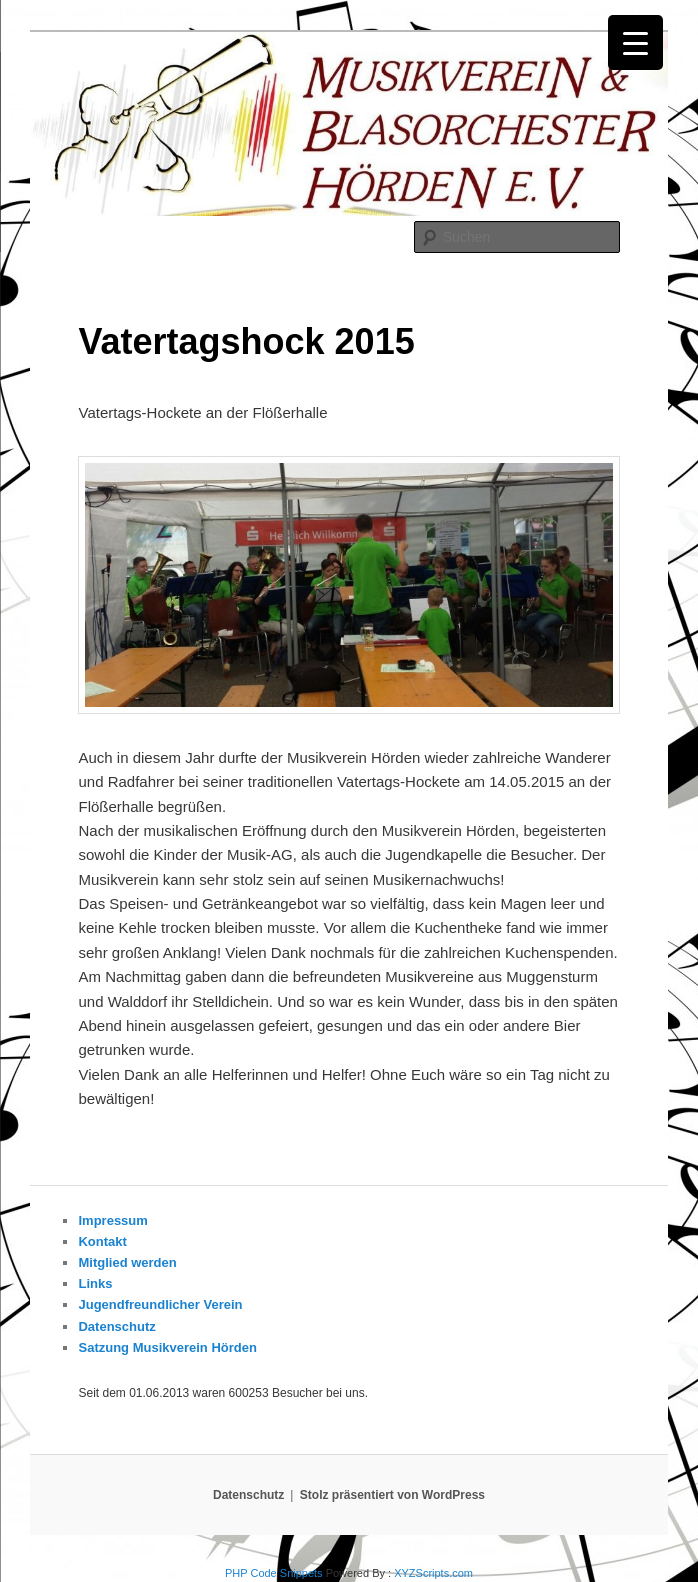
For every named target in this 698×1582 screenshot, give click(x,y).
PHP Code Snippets (274, 1573)
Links (95, 1283)
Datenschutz (116, 1326)
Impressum (112, 1220)
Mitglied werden (127, 1262)
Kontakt (102, 1241)
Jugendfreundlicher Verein (160, 1304)
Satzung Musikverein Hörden (167, 1347)
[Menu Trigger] (635, 42)
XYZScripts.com (433, 1573)
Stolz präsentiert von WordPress (392, 1495)
